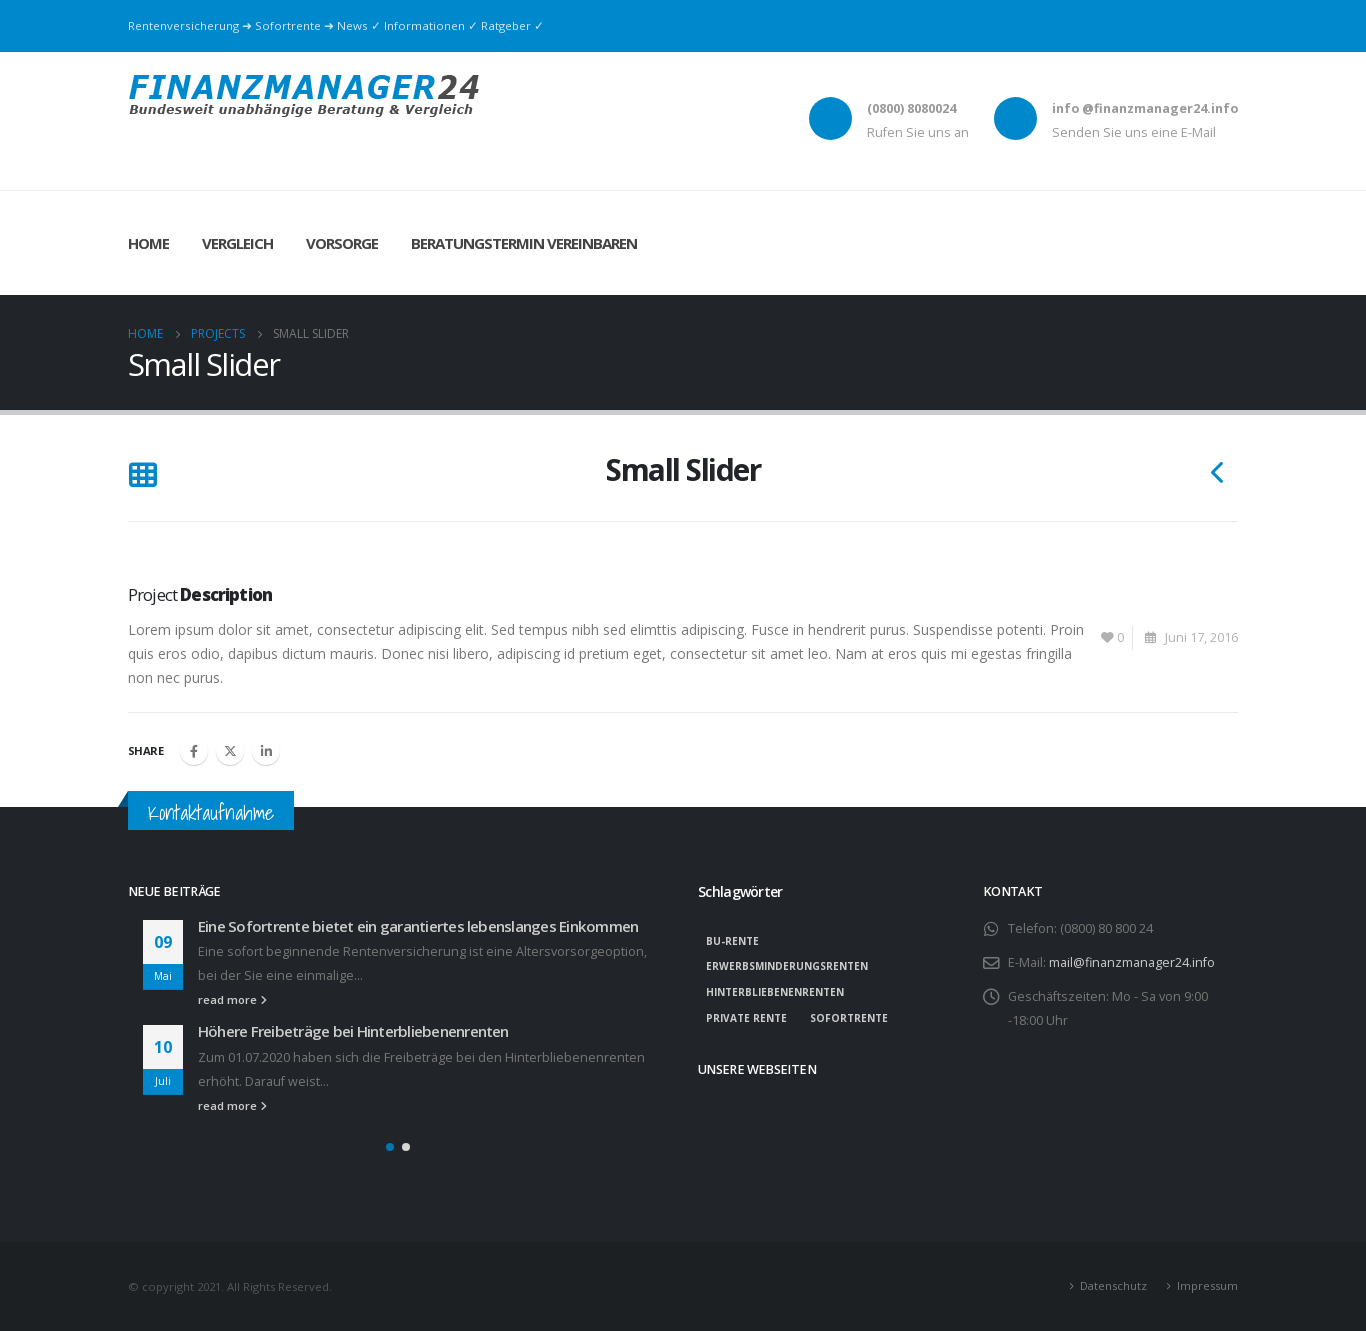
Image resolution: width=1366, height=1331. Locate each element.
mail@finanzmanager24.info (1132, 962)
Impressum (1207, 1285)
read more (232, 999)
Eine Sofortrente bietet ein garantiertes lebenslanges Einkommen (418, 926)
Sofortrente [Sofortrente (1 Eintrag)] (849, 1018)
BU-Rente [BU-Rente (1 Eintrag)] (732, 941)
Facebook (194, 751)
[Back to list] (142, 476)
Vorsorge (342, 243)
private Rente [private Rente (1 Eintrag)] (746, 1018)
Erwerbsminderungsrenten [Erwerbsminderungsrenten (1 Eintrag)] (787, 966)
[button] (390, 1147)
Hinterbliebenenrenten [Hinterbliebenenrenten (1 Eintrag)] (775, 992)
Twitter (230, 751)
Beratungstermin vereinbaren (524, 243)
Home (148, 243)
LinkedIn (266, 751)
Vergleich (237, 243)
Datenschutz (1113, 1285)
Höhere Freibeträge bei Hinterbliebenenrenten (353, 1031)
